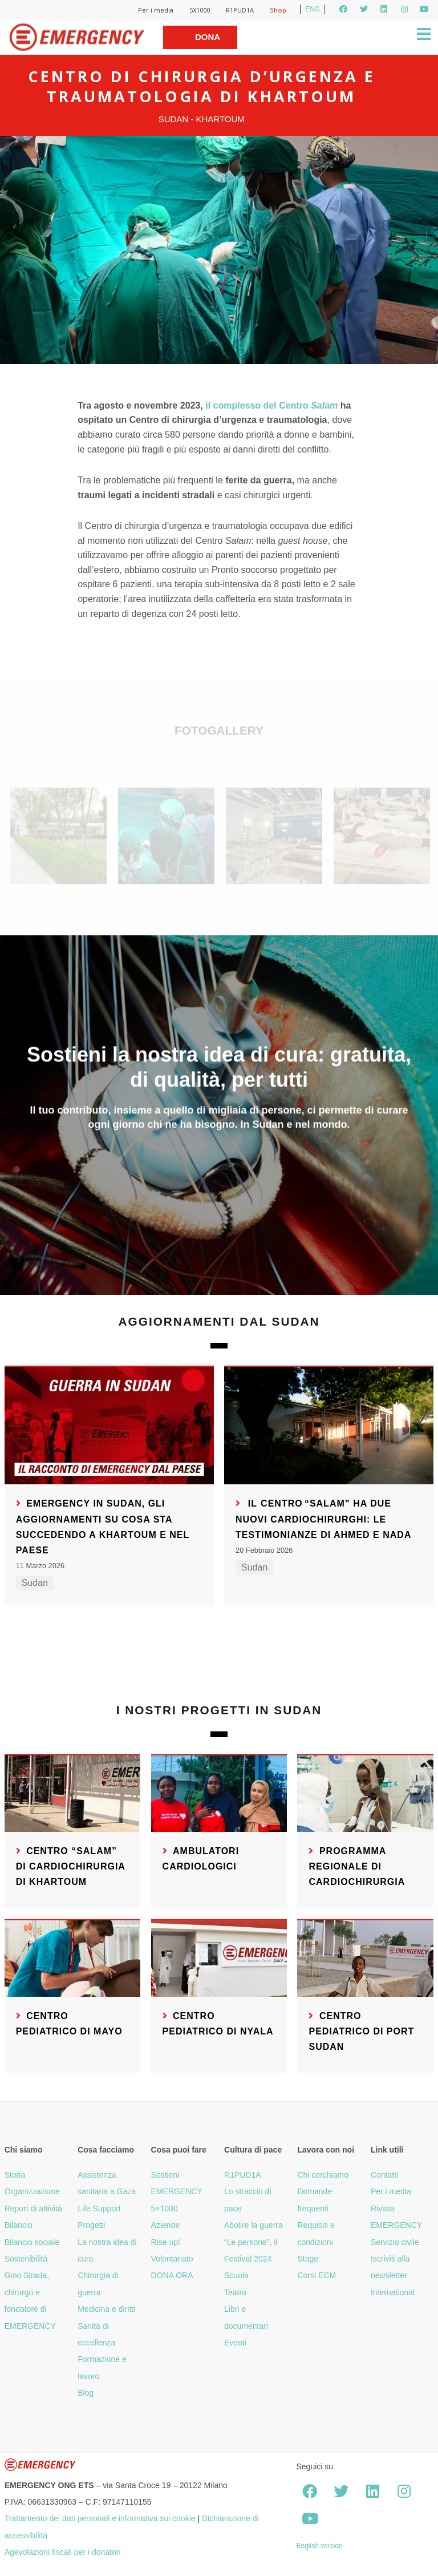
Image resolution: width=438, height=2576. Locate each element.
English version (319, 2546)
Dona (207, 37)
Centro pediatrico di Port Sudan (361, 2031)
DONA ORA (172, 2275)
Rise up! (165, 2242)
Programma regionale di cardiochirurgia (357, 1866)
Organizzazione (32, 2191)
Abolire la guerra (253, 2225)
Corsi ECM (316, 2275)
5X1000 (199, 10)
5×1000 (164, 2208)
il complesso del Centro (271, 405)
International (393, 2292)
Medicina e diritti (106, 2308)
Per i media (155, 10)
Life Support (99, 2208)
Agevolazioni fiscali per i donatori (63, 2552)
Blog (86, 2392)
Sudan (35, 1583)
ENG (312, 9)
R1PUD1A (240, 10)
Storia (15, 2174)
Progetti (91, 2225)
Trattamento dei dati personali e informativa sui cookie (100, 2518)
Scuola (236, 2275)
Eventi (235, 2342)
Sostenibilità (26, 2258)
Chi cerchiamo (322, 2174)
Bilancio (19, 2225)
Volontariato (172, 2258)
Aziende (165, 2225)
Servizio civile (395, 2242)
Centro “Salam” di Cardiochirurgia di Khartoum (70, 1866)
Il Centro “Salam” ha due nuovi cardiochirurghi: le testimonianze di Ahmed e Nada (324, 1519)
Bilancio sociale (32, 2242)
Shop (278, 10)
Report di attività (33, 2208)
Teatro (235, 2292)
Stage (307, 2258)
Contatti (384, 2174)
